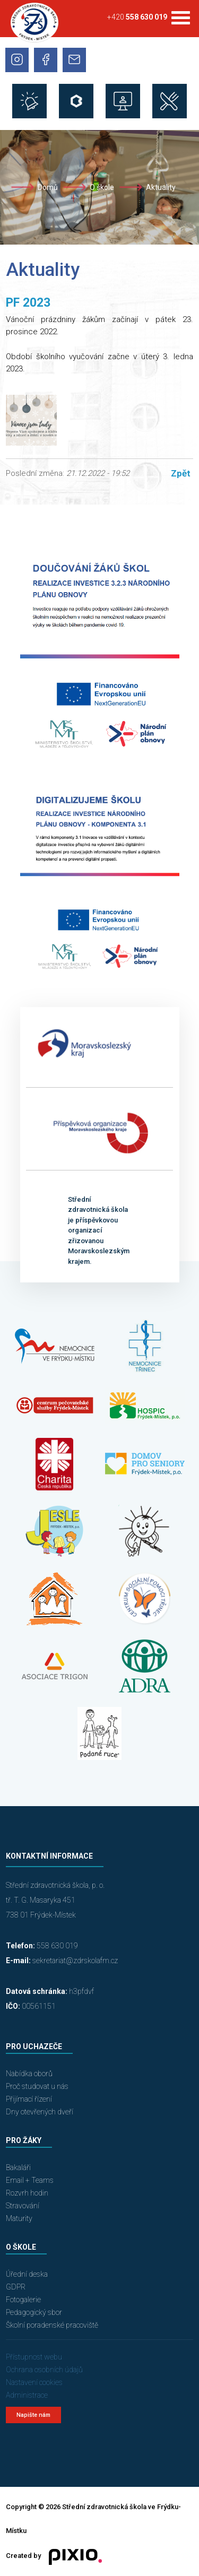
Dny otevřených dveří (39, 2111)
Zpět (181, 473)
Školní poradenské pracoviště (52, 2325)
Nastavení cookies (34, 2382)
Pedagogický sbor (34, 2312)
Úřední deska (27, 2274)
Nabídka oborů (29, 2073)
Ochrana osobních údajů (44, 2369)
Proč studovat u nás (37, 2086)
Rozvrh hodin (27, 2193)
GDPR (15, 2287)
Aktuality (161, 187)
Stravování (22, 2205)
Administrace (27, 2395)
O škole (102, 187)
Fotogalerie (23, 2299)
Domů (48, 187)
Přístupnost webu (34, 2357)
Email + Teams (30, 2180)
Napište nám (33, 2415)
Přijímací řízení (29, 2099)
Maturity (19, 2218)
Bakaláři (18, 2167)
